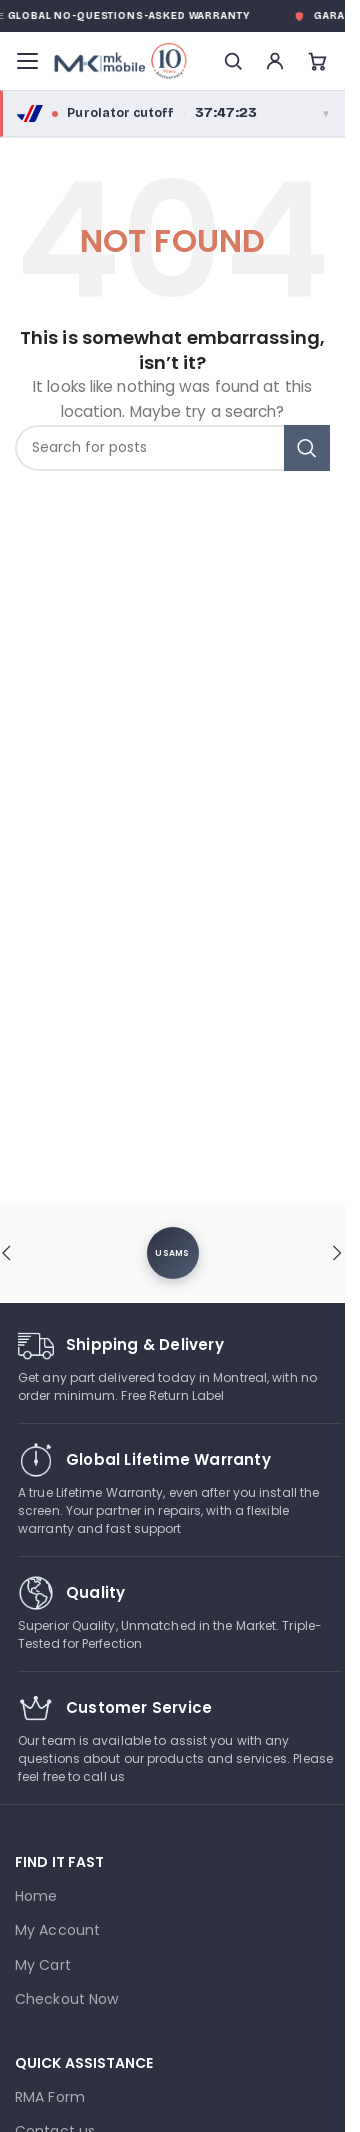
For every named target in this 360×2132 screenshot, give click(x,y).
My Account (57, 1930)
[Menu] (27, 61)
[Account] (275, 61)
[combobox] (172, 448)
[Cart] (317, 61)
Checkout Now (66, 1999)
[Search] (233, 61)
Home (36, 1896)
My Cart (43, 1965)
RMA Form (50, 2097)
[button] (338, 1253)
